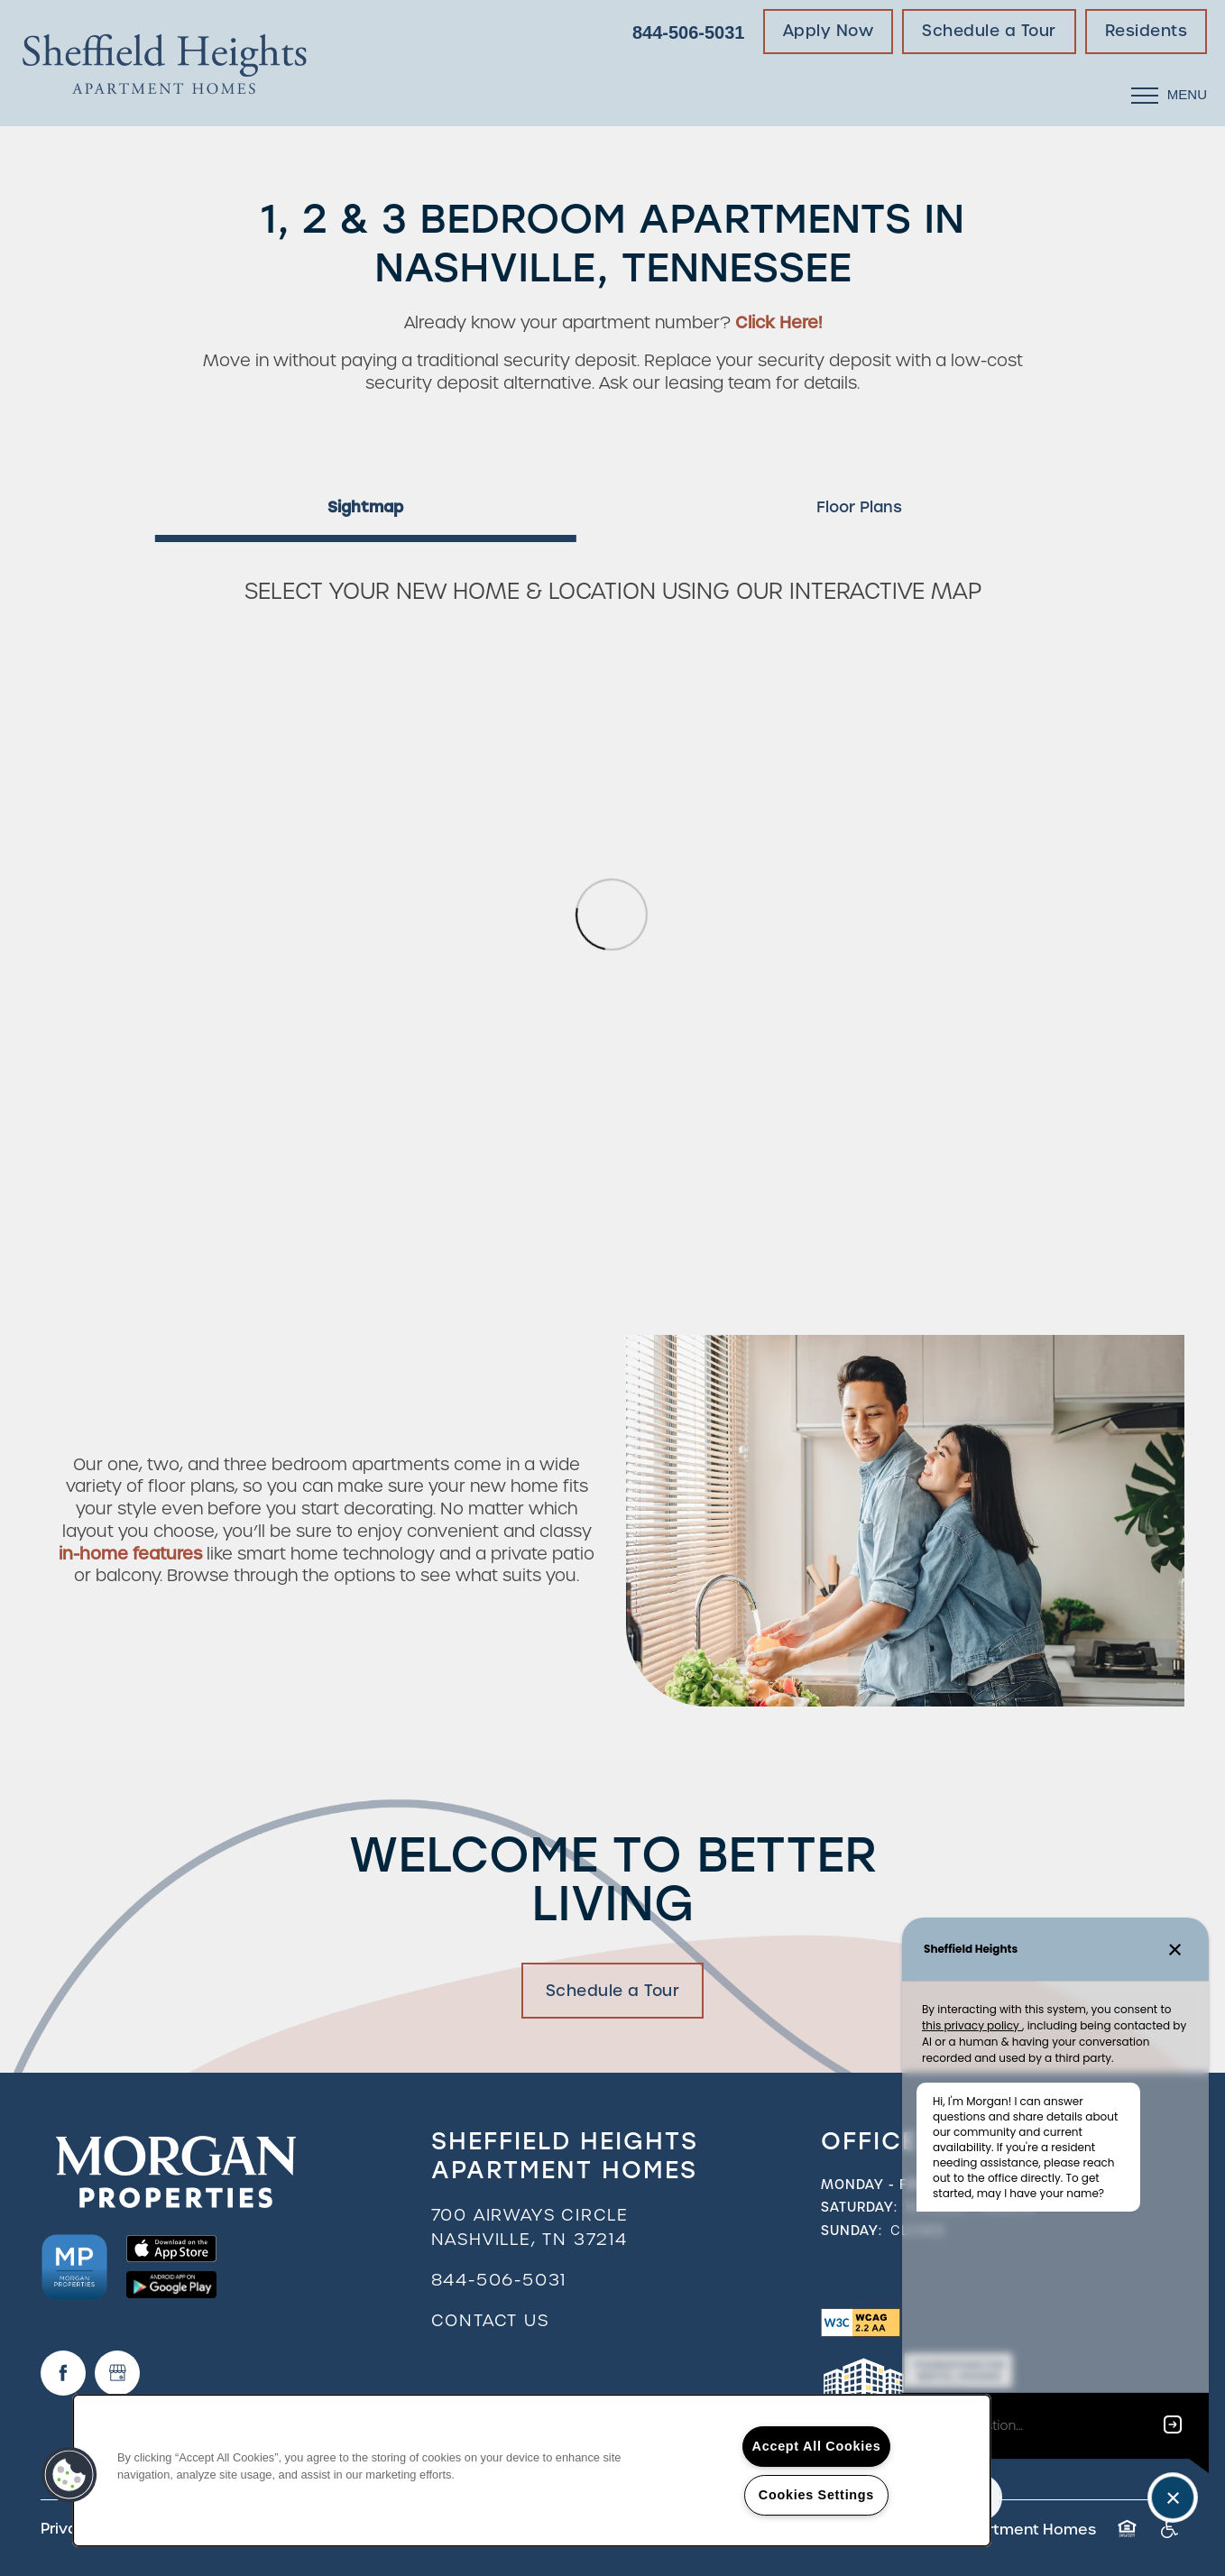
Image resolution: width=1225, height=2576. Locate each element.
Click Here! (778, 322)
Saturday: (859, 2207)
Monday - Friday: (887, 2184)
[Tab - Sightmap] (365, 507)
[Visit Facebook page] (63, 2373)
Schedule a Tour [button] (613, 1991)
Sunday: (851, 2230)
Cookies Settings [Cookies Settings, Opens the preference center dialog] (816, 2495)
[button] (828, 31)
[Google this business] (117, 2373)
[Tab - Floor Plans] (859, 507)
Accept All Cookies (816, 2446)
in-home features (130, 1553)
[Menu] (1169, 94)
